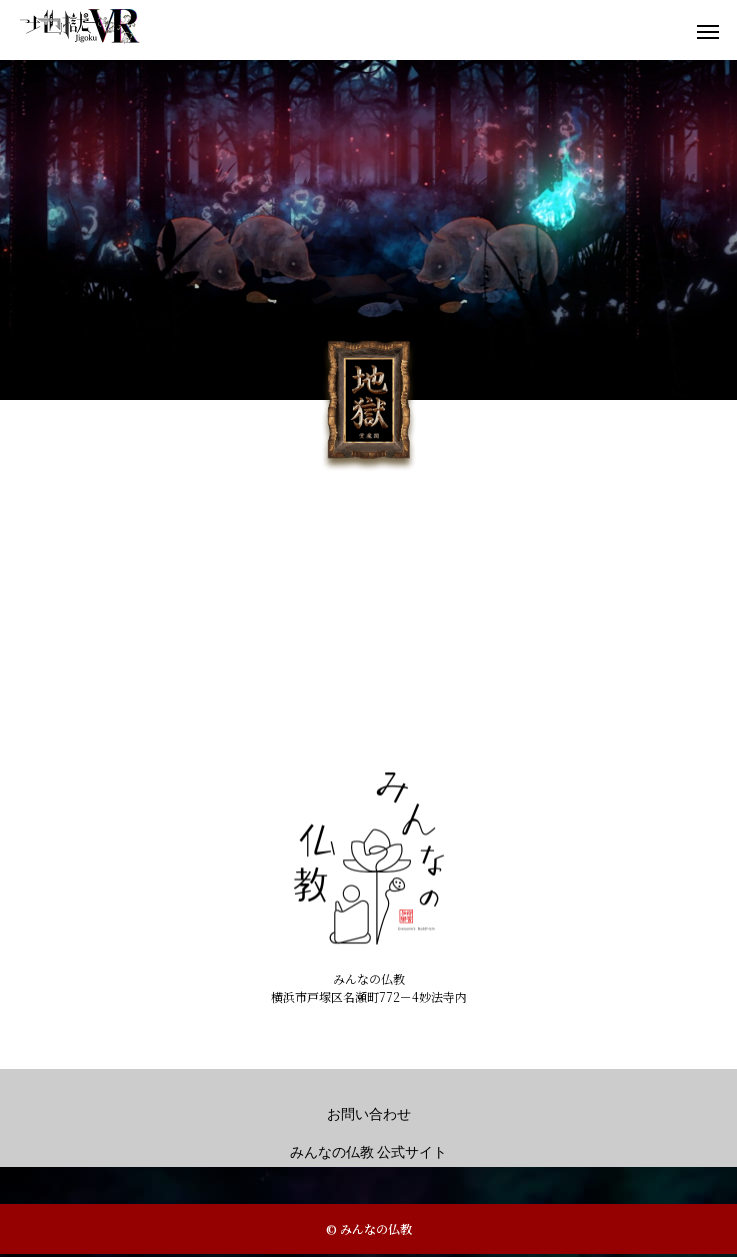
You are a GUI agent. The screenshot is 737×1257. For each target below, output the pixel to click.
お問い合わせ (369, 1114)
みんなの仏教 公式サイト (369, 1152)
